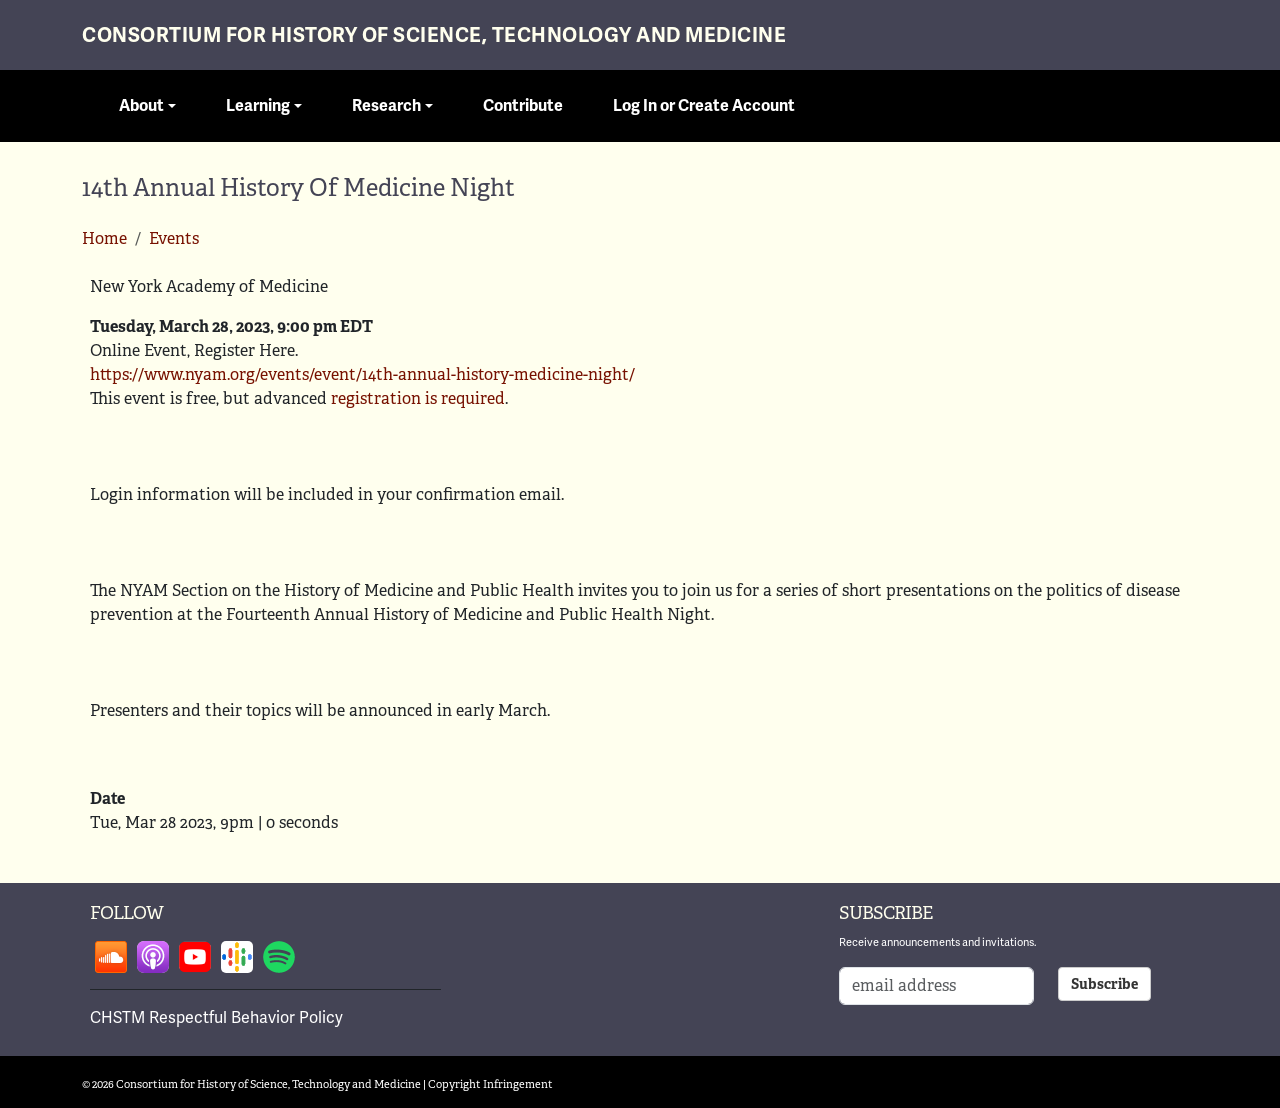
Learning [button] (258, 106)
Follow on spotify (279, 957)
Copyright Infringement (490, 1084)
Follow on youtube (195, 957)
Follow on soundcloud (111, 957)
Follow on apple (153, 957)
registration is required (418, 398)
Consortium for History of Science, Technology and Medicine (434, 35)
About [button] (141, 106)
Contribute (523, 106)
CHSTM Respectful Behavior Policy (216, 1018)
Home (104, 238)
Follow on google (237, 957)
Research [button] (386, 106)
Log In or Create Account (704, 106)
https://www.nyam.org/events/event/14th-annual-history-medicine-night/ (362, 374)
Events (174, 238)
